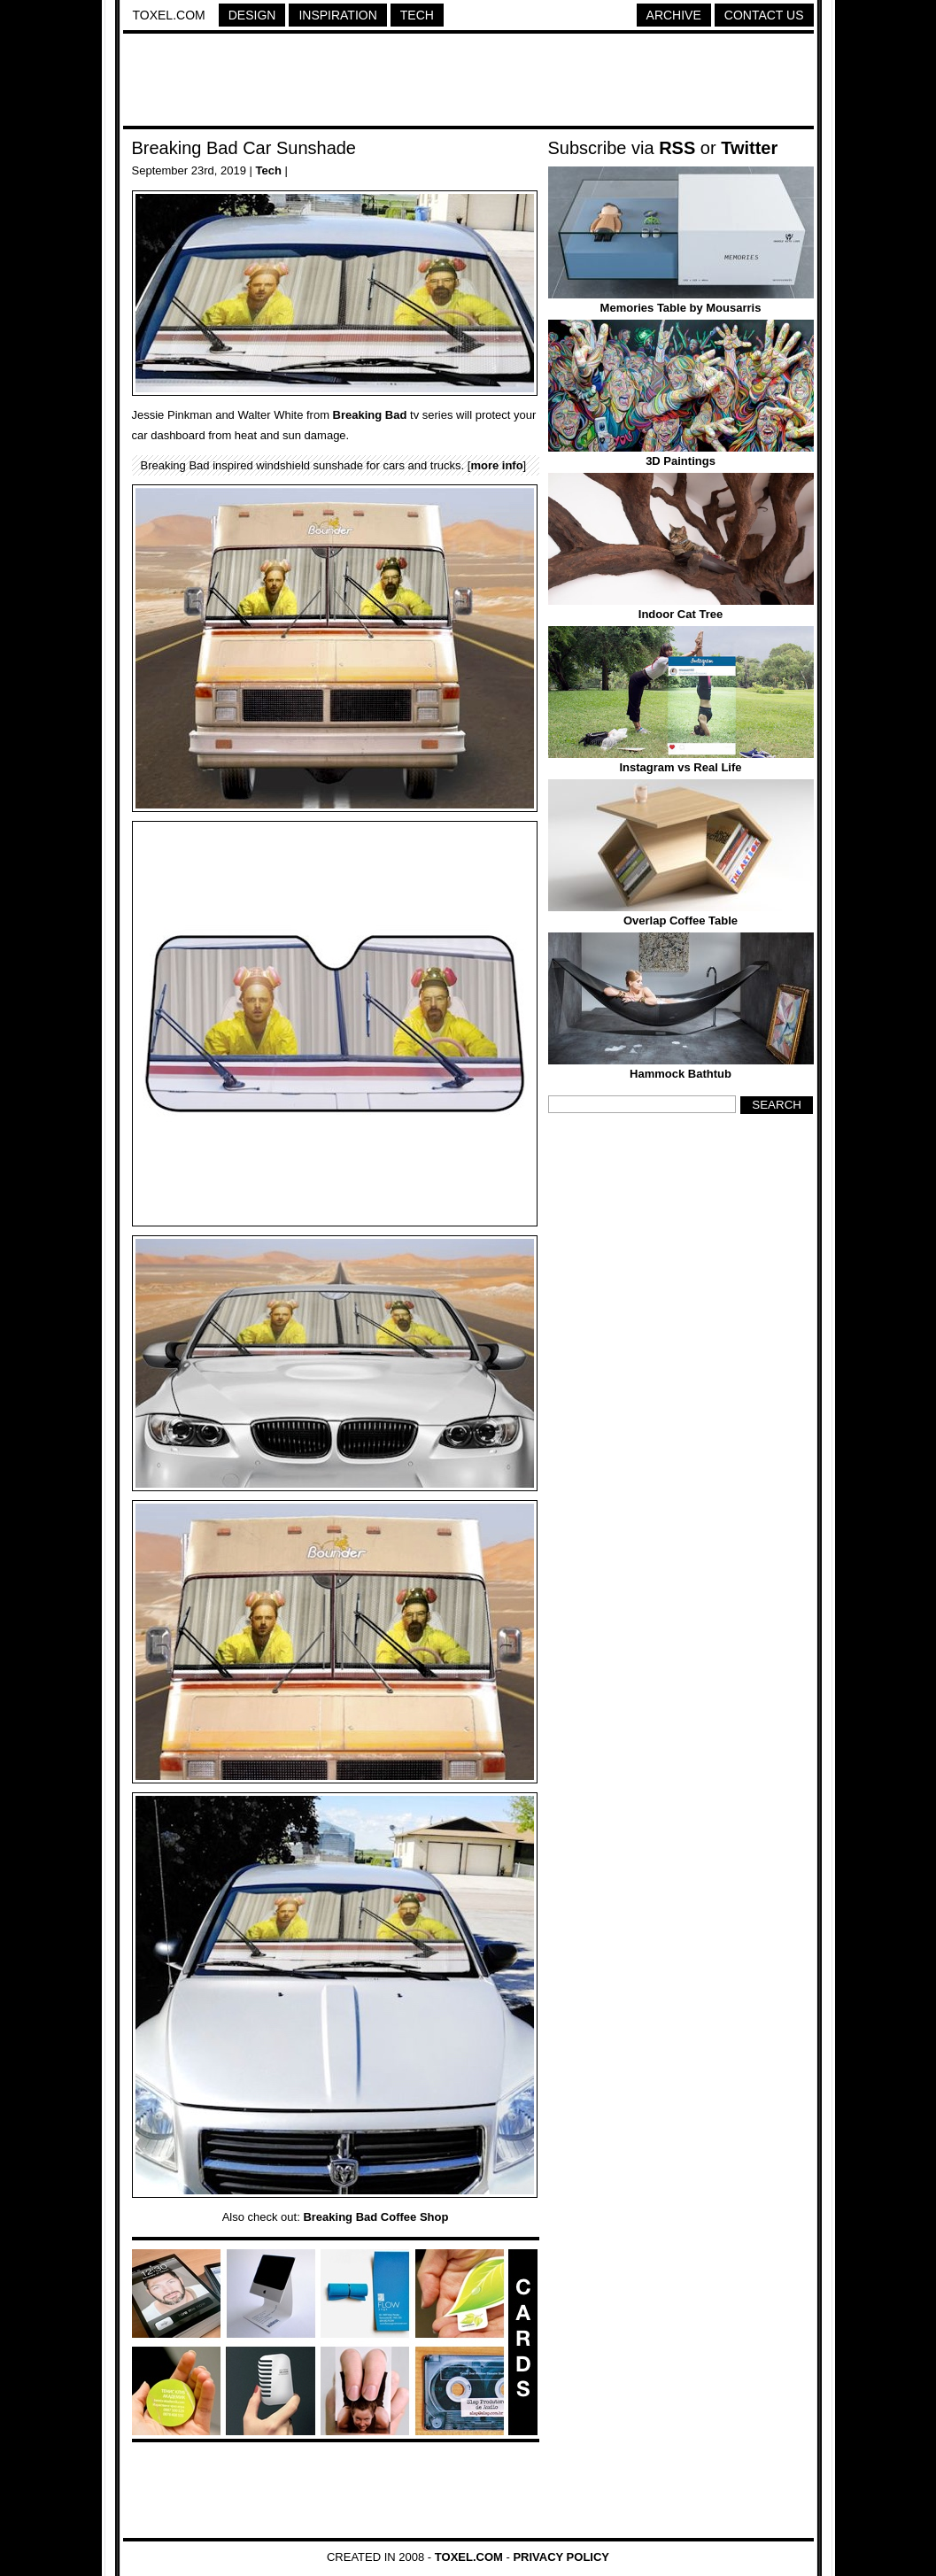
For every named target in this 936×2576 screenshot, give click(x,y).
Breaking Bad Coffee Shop (375, 2217)
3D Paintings (681, 461)
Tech (417, 15)
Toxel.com (169, 15)
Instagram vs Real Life (681, 767)
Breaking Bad (370, 415)
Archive (673, 15)
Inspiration (337, 15)
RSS (677, 148)
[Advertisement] (468, 82)
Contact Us (764, 15)
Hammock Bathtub (680, 1073)
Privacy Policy (561, 2557)
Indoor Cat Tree (680, 614)
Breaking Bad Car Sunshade (244, 148)
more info (496, 465)
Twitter (749, 148)
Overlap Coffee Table (680, 920)
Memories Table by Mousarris (681, 307)
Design (252, 15)
